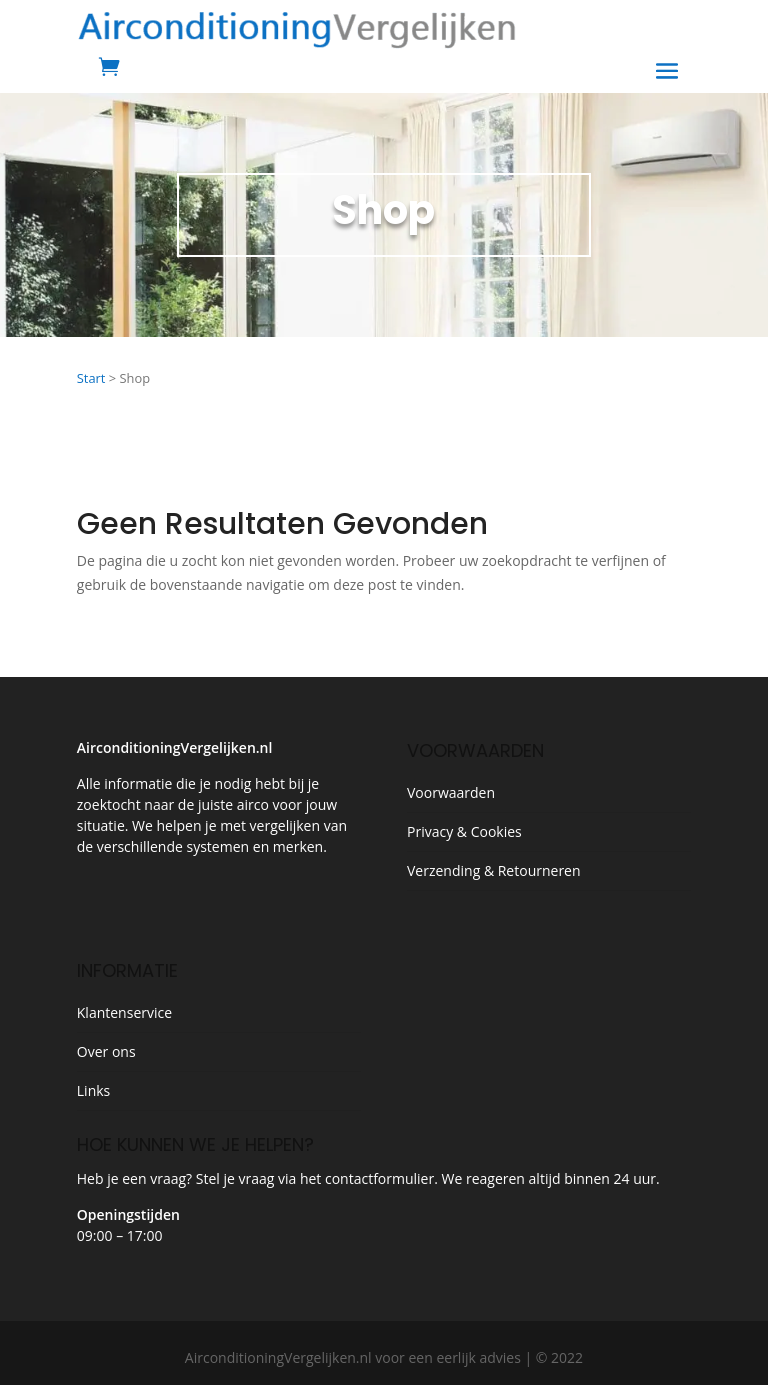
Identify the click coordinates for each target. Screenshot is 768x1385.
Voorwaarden (451, 792)
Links (93, 1090)
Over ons (106, 1051)
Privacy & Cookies (464, 831)
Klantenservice (124, 1012)
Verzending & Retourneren (494, 870)
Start (91, 378)
